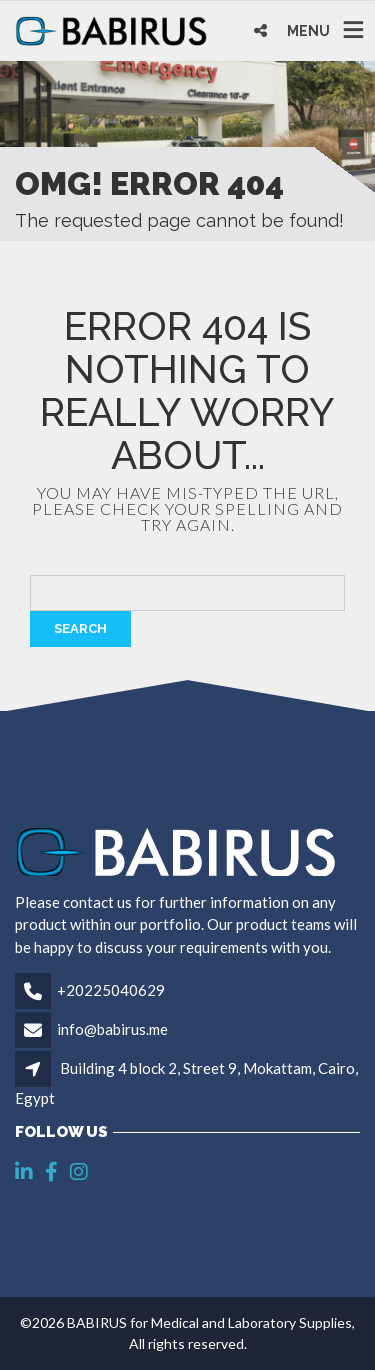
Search (80, 628)
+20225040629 (111, 990)
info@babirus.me (112, 1029)
